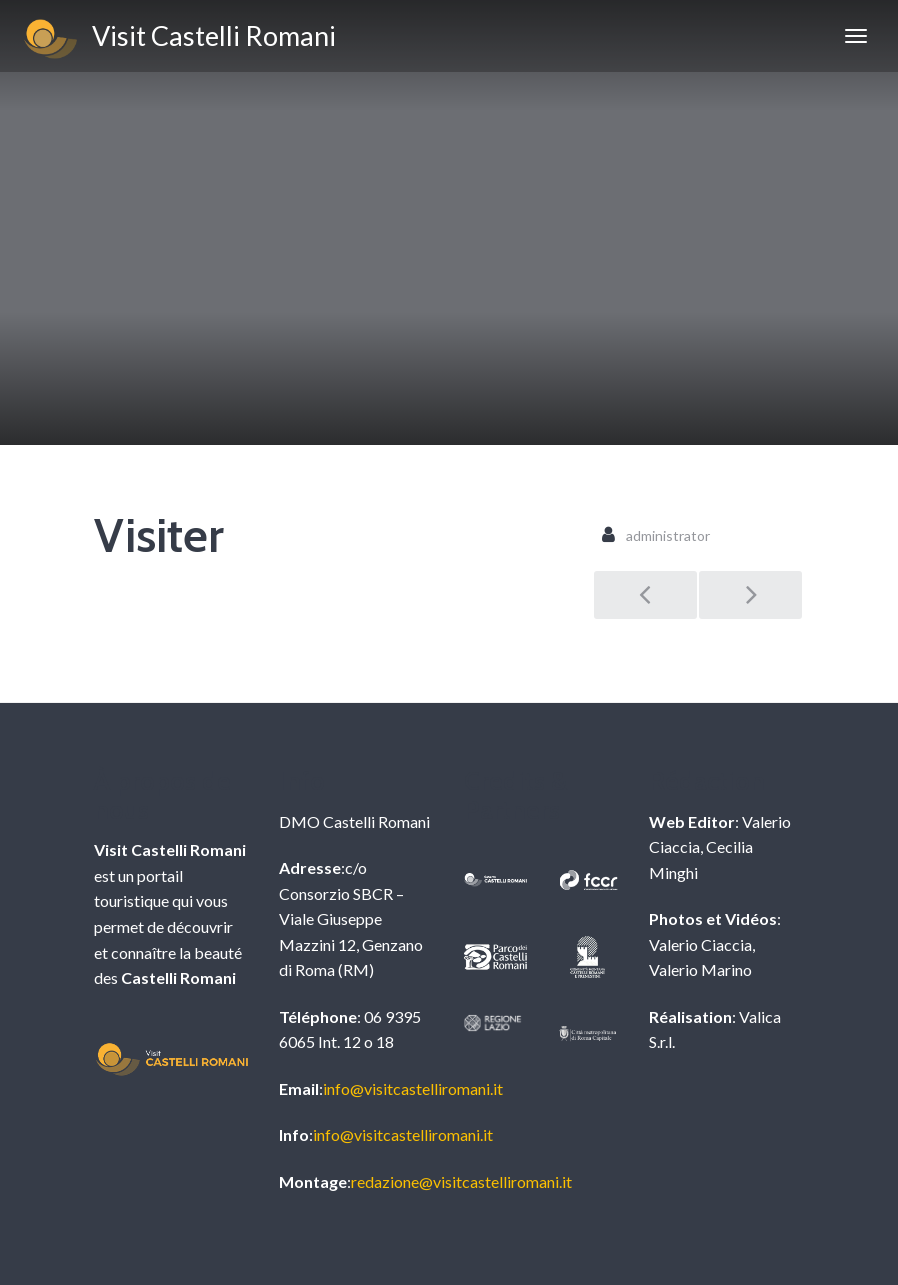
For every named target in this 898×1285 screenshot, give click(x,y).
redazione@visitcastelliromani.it (461, 1181)
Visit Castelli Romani (178, 39)
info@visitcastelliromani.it (413, 1088)
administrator (668, 535)
